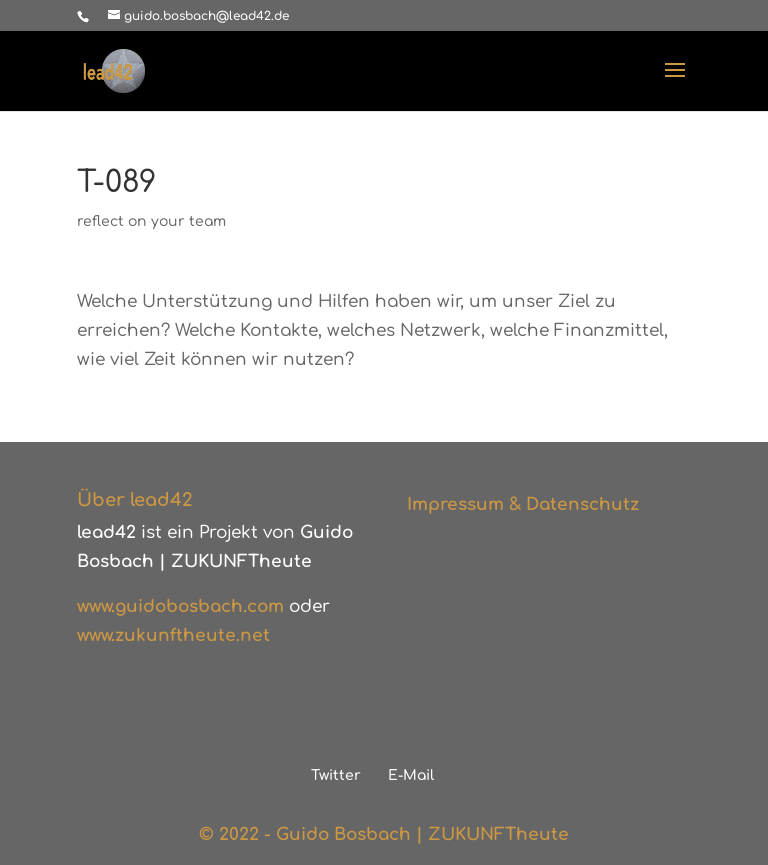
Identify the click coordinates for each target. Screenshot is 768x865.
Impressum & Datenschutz (523, 504)
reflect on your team (151, 221)
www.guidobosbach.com (180, 606)
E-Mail (411, 775)
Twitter (336, 775)
